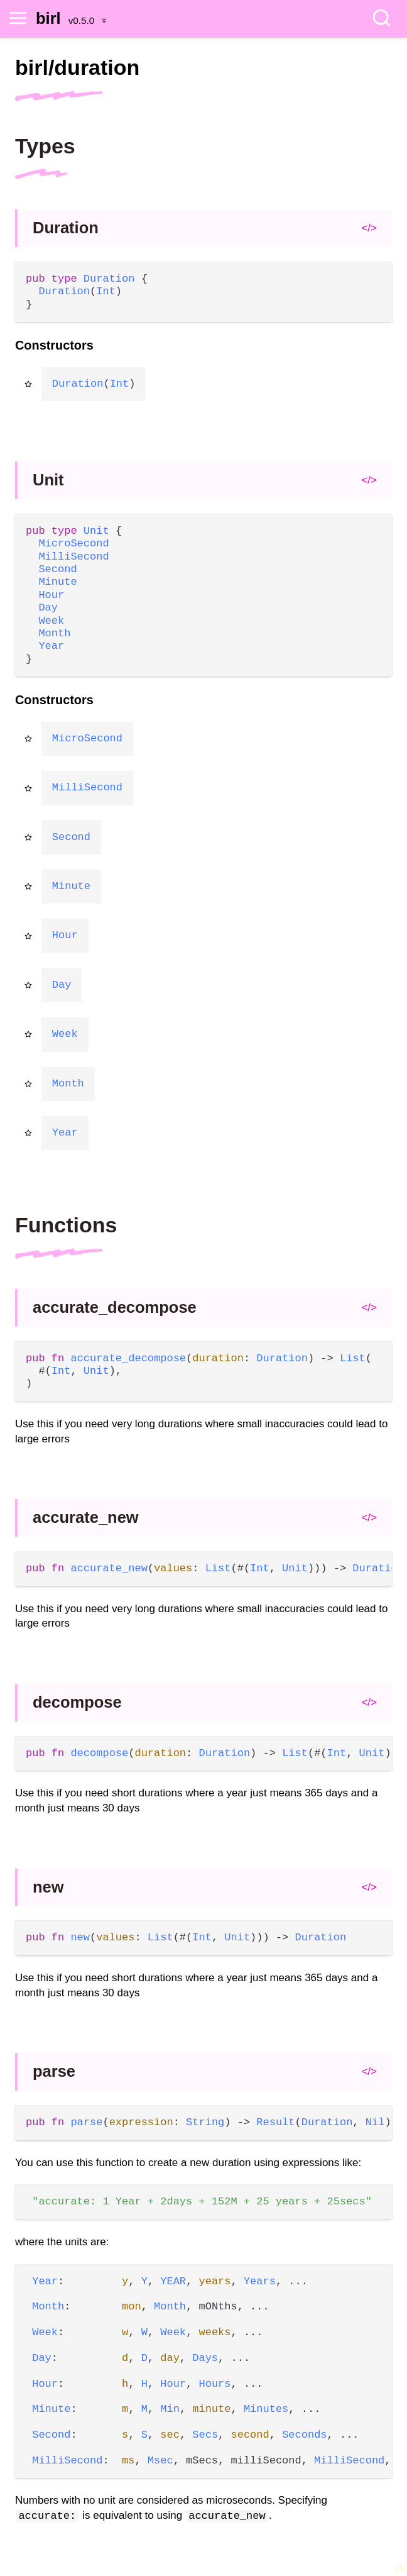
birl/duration (77, 67)
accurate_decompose (115, 1307)
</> (369, 228)
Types (45, 146)
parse (54, 2071)
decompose (77, 1702)
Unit (48, 480)
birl (48, 18)
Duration (66, 227)
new (48, 1887)
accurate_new (86, 1517)
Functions (66, 1225)
